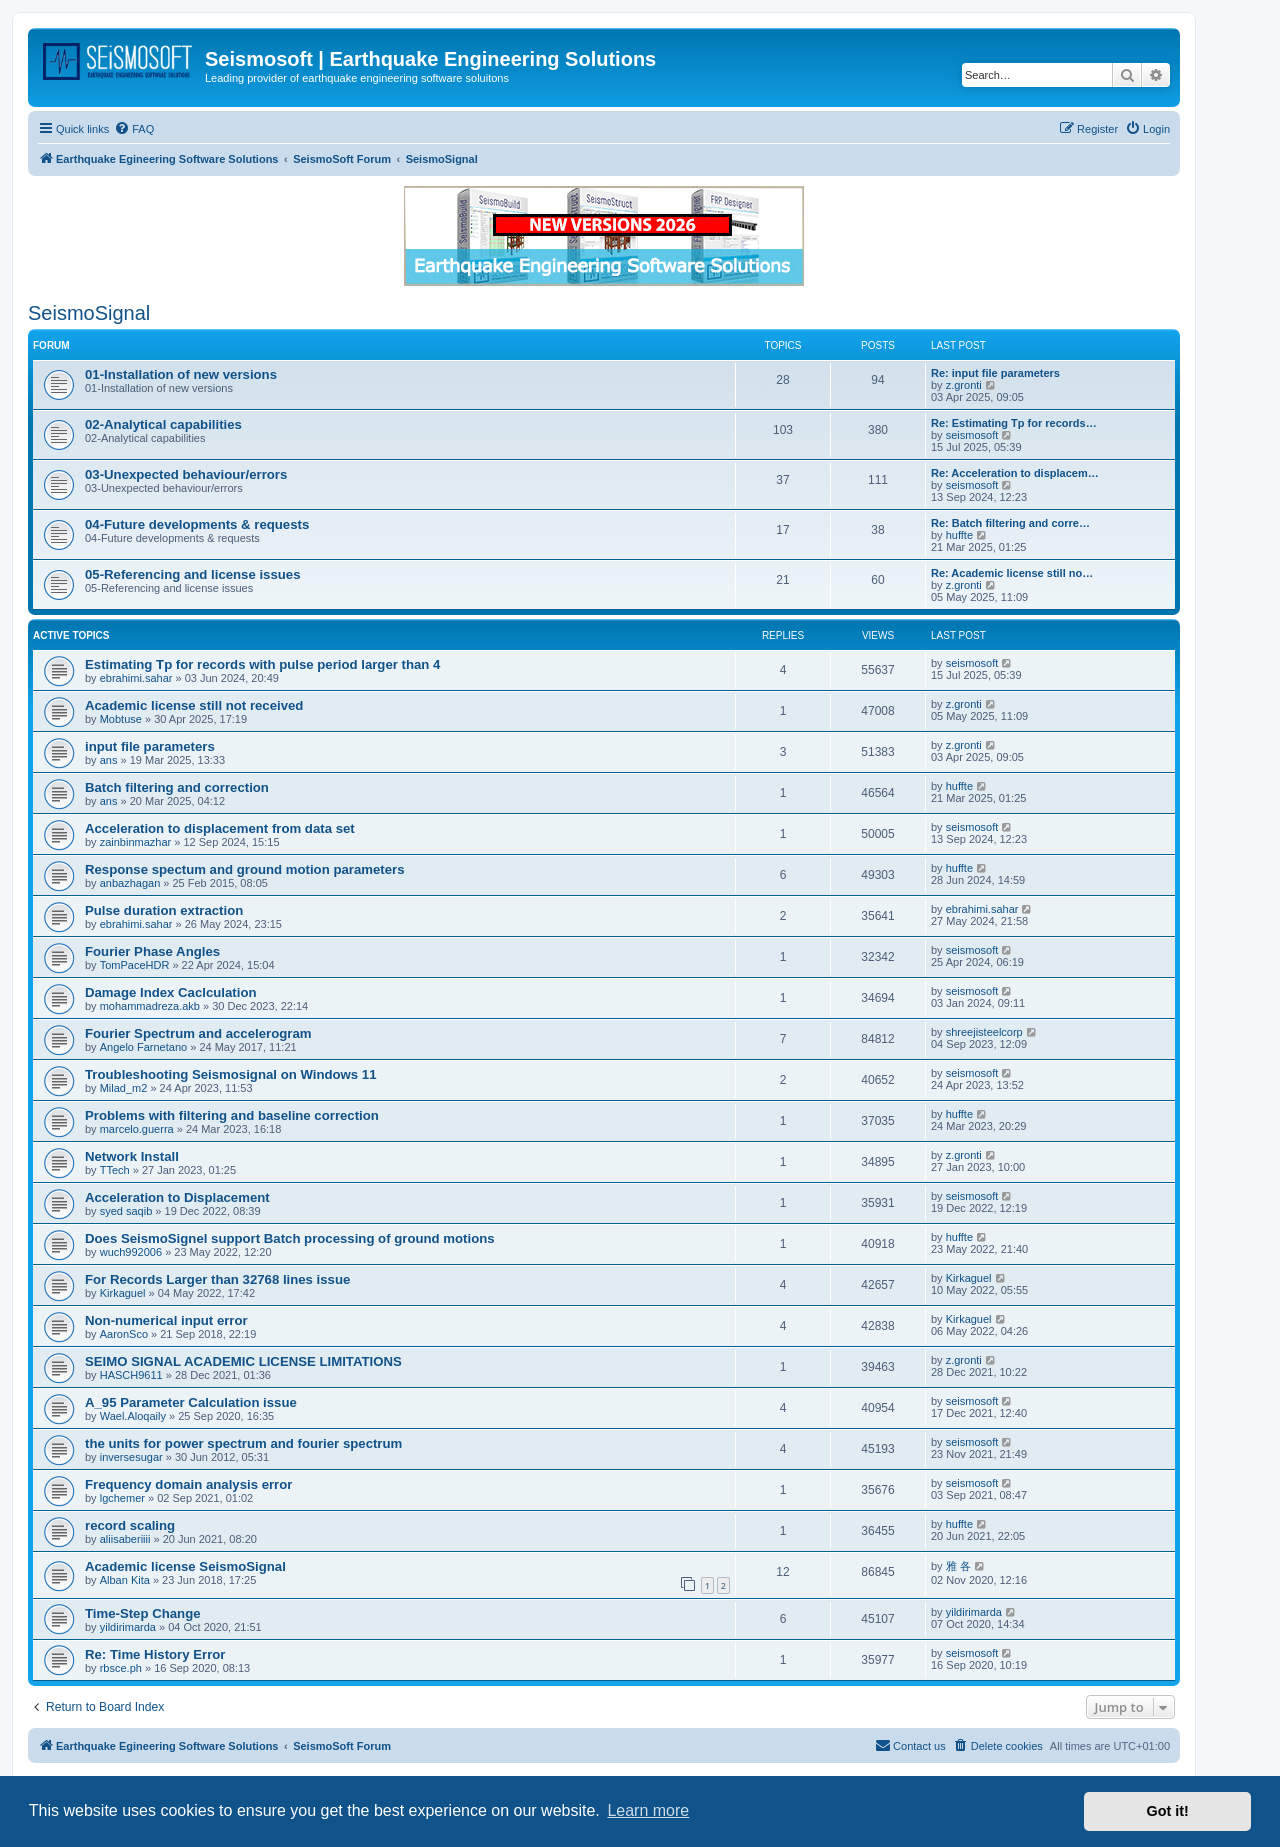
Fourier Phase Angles (152, 951)
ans (109, 760)
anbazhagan (130, 883)
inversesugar (131, 1457)
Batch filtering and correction (177, 787)
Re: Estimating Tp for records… (1014, 423)
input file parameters (150, 746)
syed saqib (126, 1211)
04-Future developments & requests (197, 524)
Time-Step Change (143, 1613)
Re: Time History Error (155, 1654)
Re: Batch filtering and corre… (1010, 523)
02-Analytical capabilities (163, 424)
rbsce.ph (121, 1668)
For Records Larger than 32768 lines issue (217, 1279)
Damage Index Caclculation (171, 992)
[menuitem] (134, 129)
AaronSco (124, 1334)
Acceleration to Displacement (177, 1197)
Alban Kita (125, 1580)
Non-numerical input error (166, 1320)
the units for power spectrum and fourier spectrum (243, 1443)
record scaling (130, 1525)
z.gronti (964, 385)
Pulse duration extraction (164, 910)
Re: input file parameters (995, 373)
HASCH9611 (131, 1375)
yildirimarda (128, 1627)
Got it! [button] (1168, 1811)
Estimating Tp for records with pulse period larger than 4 (262, 664)
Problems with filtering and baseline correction (232, 1115)
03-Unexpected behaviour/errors (186, 474)
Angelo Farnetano (143, 1047)
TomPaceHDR (135, 965)
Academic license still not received (194, 705)
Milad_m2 (124, 1088)
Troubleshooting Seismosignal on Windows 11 (231, 1074)
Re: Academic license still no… (1012, 573)
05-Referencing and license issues (193, 574)
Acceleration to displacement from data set (220, 828)
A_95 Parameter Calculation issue (191, 1402)
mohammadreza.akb (150, 1006)
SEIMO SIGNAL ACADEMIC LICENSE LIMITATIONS (243, 1361)
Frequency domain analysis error (188, 1484)
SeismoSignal (89, 313)
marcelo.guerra (137, 1129)
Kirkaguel (123, 1293)
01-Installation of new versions (181, 374)
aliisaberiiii (125, 1539)
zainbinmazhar (136, 842)
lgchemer (122, 1498)
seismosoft (972, 435)
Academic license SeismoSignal (185, 1566)
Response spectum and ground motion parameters (245, 869)
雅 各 (958, 1566)
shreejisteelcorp (984, 1032)
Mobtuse (121, 719)
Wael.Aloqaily (133, 1416)
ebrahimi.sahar (136, 678)
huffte (959, 535)
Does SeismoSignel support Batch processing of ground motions (290, 1238)
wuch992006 (131, 1252)
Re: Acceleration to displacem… (1015, 473)
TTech (115, 1170)
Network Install (132, 1156)
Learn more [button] (648, 1810)
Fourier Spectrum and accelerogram (198, 1033)
